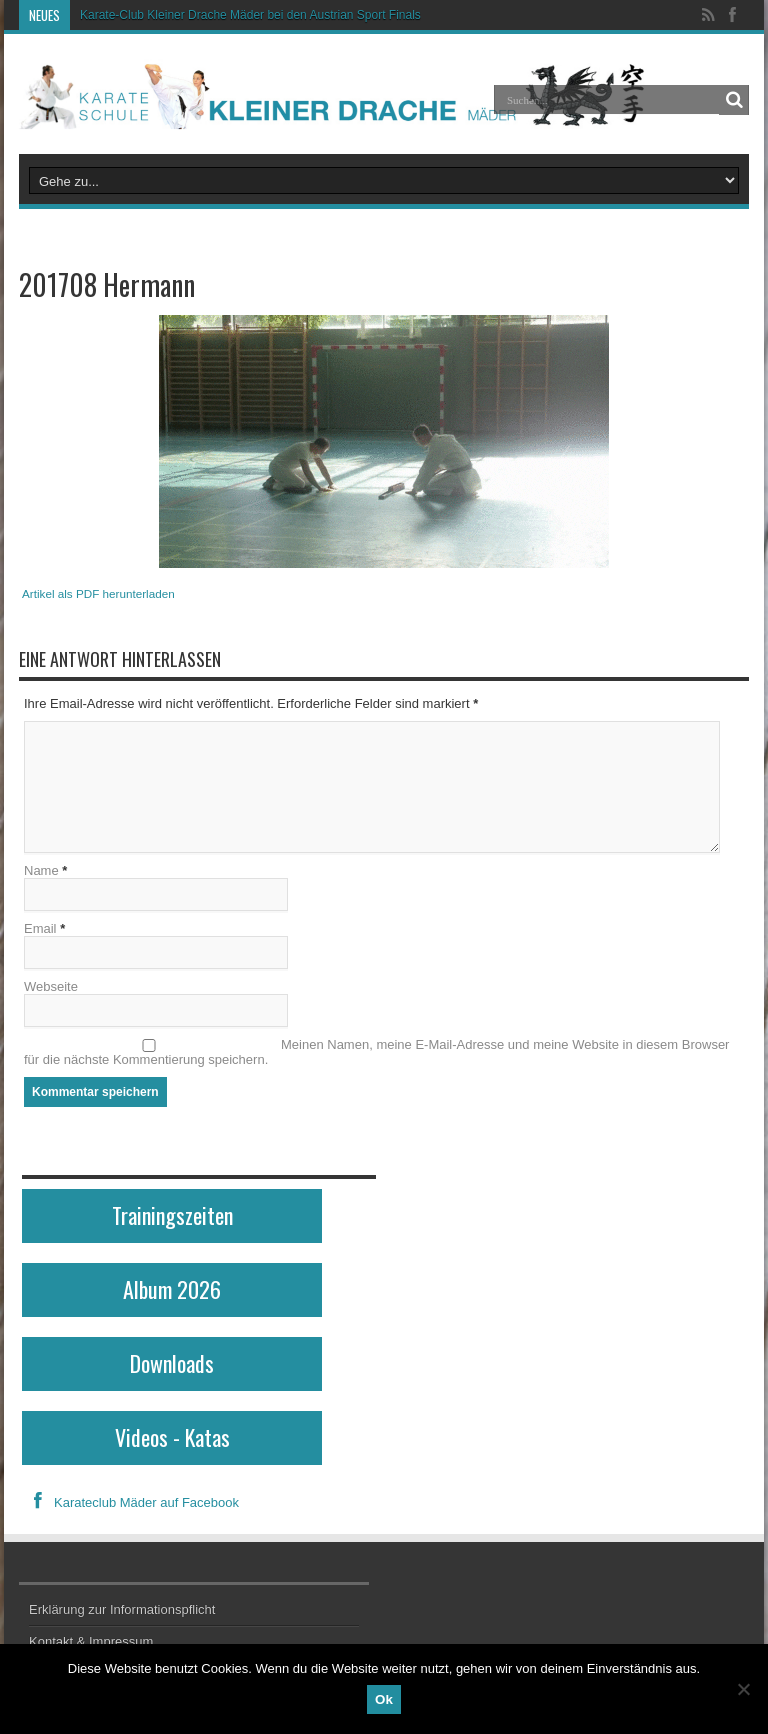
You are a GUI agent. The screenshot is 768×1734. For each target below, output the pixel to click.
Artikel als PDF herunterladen (98, 593)
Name (41, 870)
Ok (384, 1699)
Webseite (51, 986)
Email (40, 928)
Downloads (172, 1363)
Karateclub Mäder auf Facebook (130, 1502)
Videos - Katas (172, 1437)
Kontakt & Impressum (91, 1641)
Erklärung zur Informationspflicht (122, 1609)
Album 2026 (172, 1289)
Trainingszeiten (172, 1215)
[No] (743, 1689)
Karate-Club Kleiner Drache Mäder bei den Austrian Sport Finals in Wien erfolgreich (302, 15)
